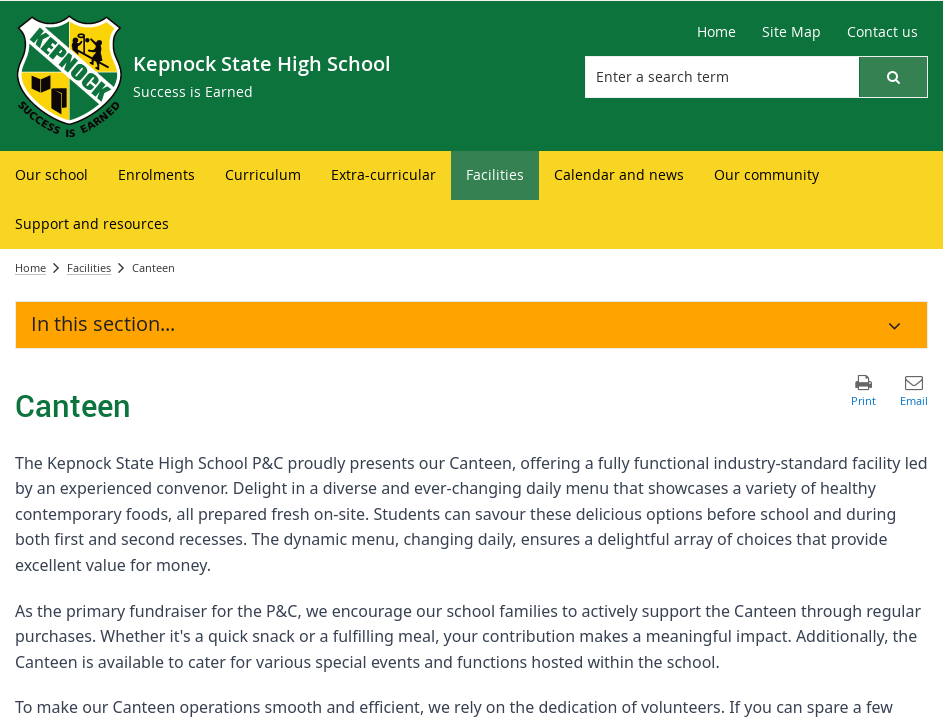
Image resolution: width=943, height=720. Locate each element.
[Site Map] (791, 32)
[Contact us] (882, 32)
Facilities (89, 267)
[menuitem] (51, 175)
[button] (893, 77)
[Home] (716, 32)
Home (30, 267)
